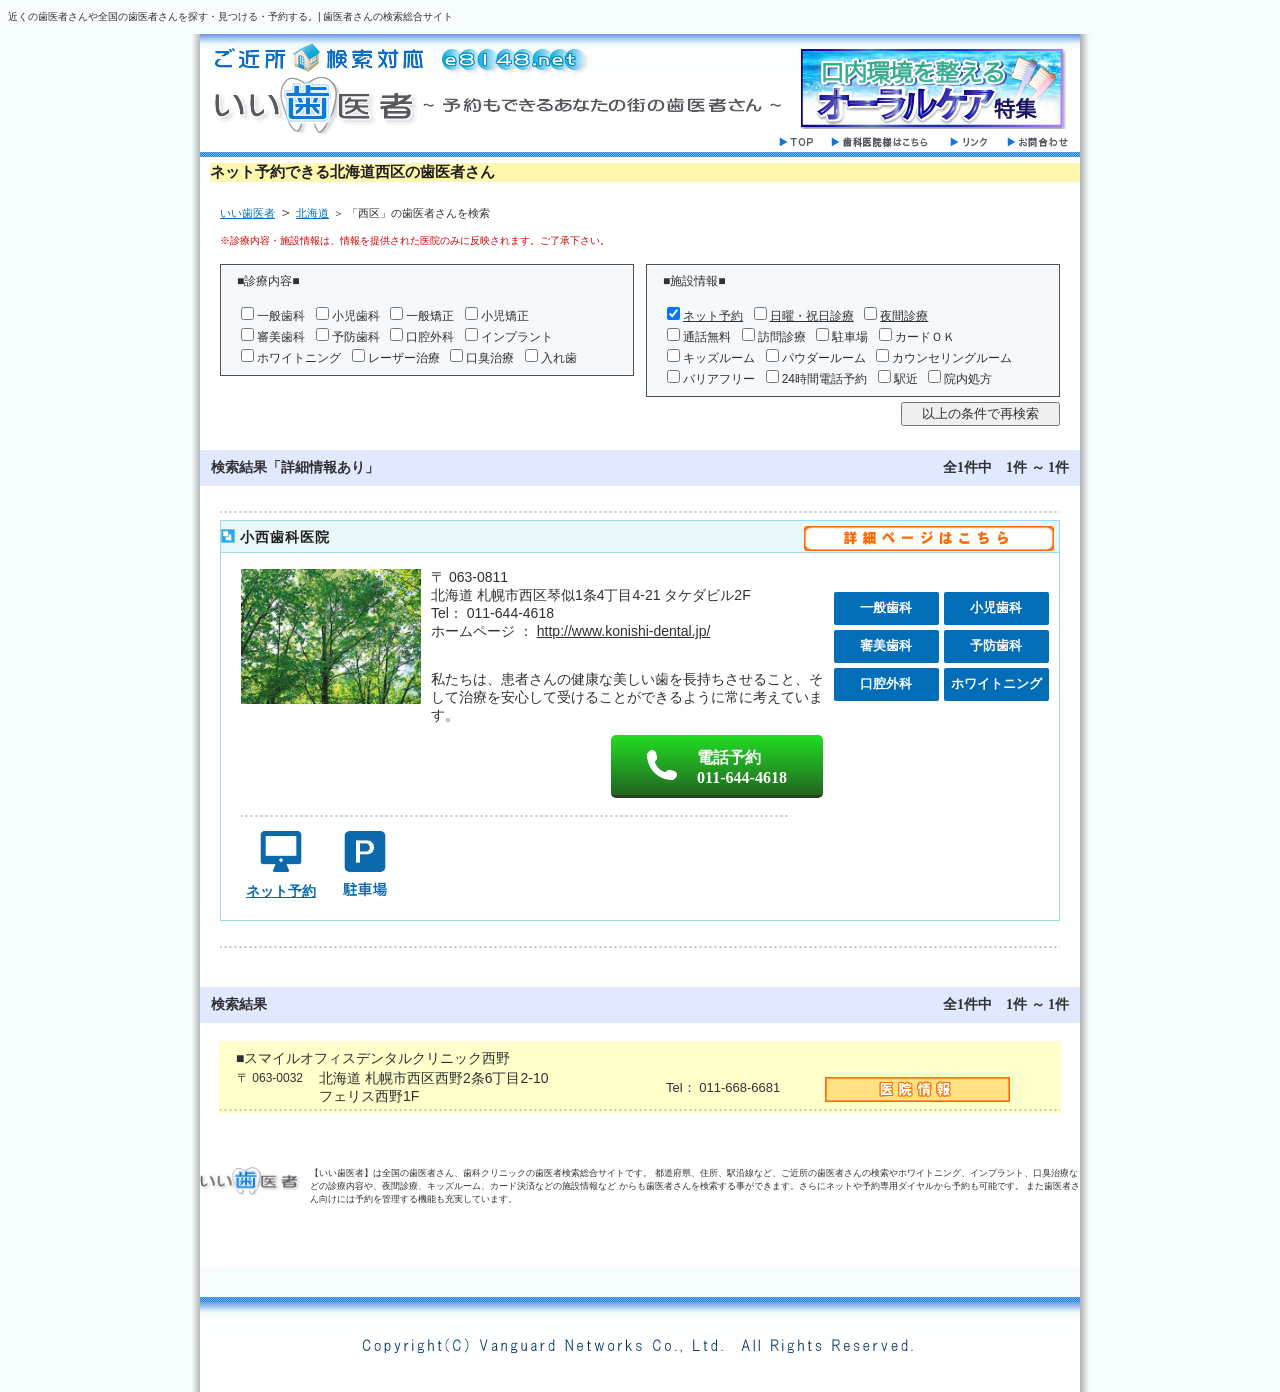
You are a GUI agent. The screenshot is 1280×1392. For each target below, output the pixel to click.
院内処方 (968, 379)
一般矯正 (430, 316)
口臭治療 (490, 358)
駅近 (906, 379)
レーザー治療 (404, 358)
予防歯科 (356, 337)
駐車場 (850, 337)
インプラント (517, 337)
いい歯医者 (247, 213)
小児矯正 (505, 316)
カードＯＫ (925, 337)
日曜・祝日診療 (812, 316)
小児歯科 (356, 316)
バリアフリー (719, 379)
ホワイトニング (299, 358)
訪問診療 (782, 337)
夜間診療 (904, 316)
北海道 (312, 213)
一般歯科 (281, 316)
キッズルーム (719, 358)
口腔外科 (430, 337)
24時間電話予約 (824, 379)
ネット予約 (713, 316)
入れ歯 (559, 358)
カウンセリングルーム (952, 358)
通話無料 (707, 337)
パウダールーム (824, 358)
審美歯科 (281, 337)
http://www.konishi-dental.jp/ (624, 631)
